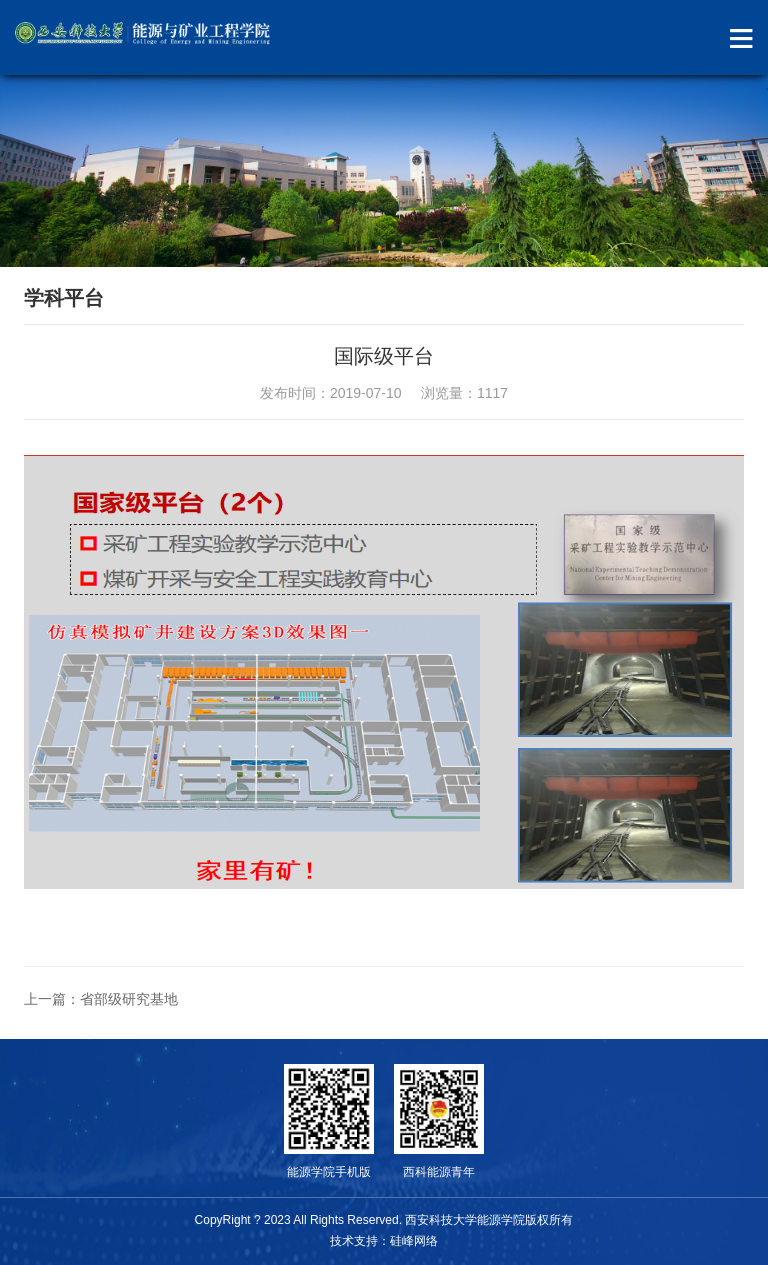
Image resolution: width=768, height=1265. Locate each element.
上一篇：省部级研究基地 (101, 999)
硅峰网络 (414, 1241)
